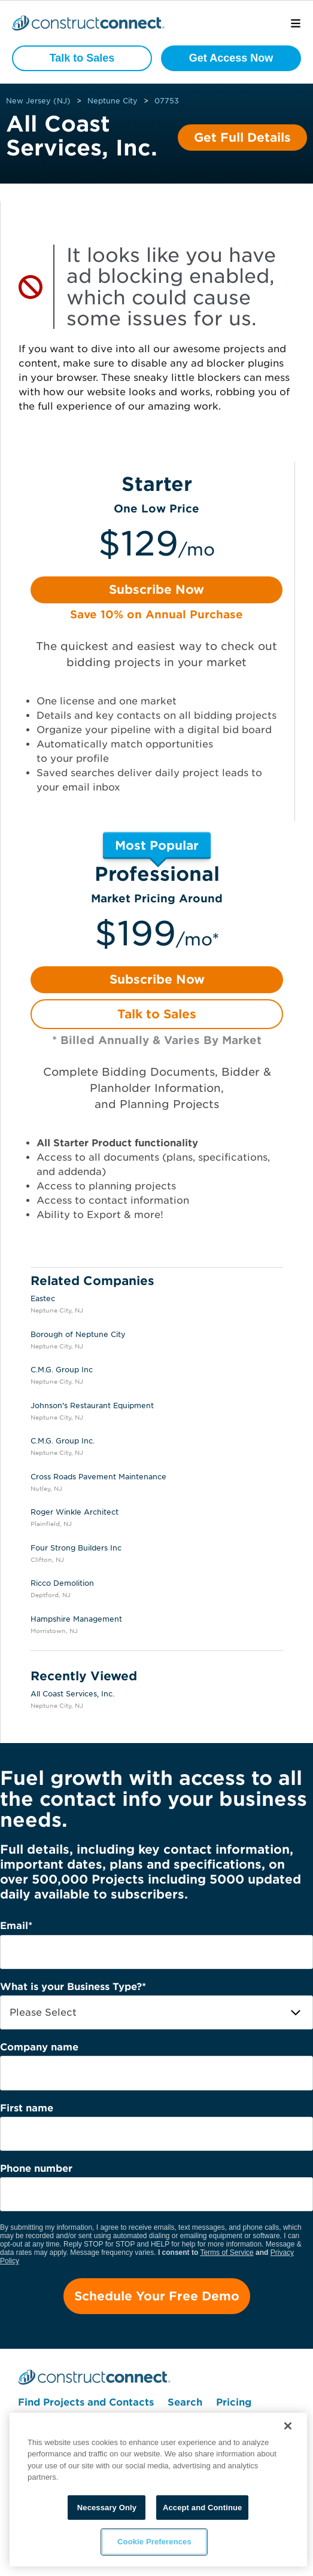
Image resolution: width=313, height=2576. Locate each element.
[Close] (288, 2426)
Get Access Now (231, 58)
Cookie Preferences (154, 2541)
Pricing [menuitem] (233, 2402)
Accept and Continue (202, 2507)
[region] (158, 2489)
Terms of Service (226, 2252)
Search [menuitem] (185, 2402)
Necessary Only (106, 2507)
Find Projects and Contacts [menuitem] (86, 2402)
